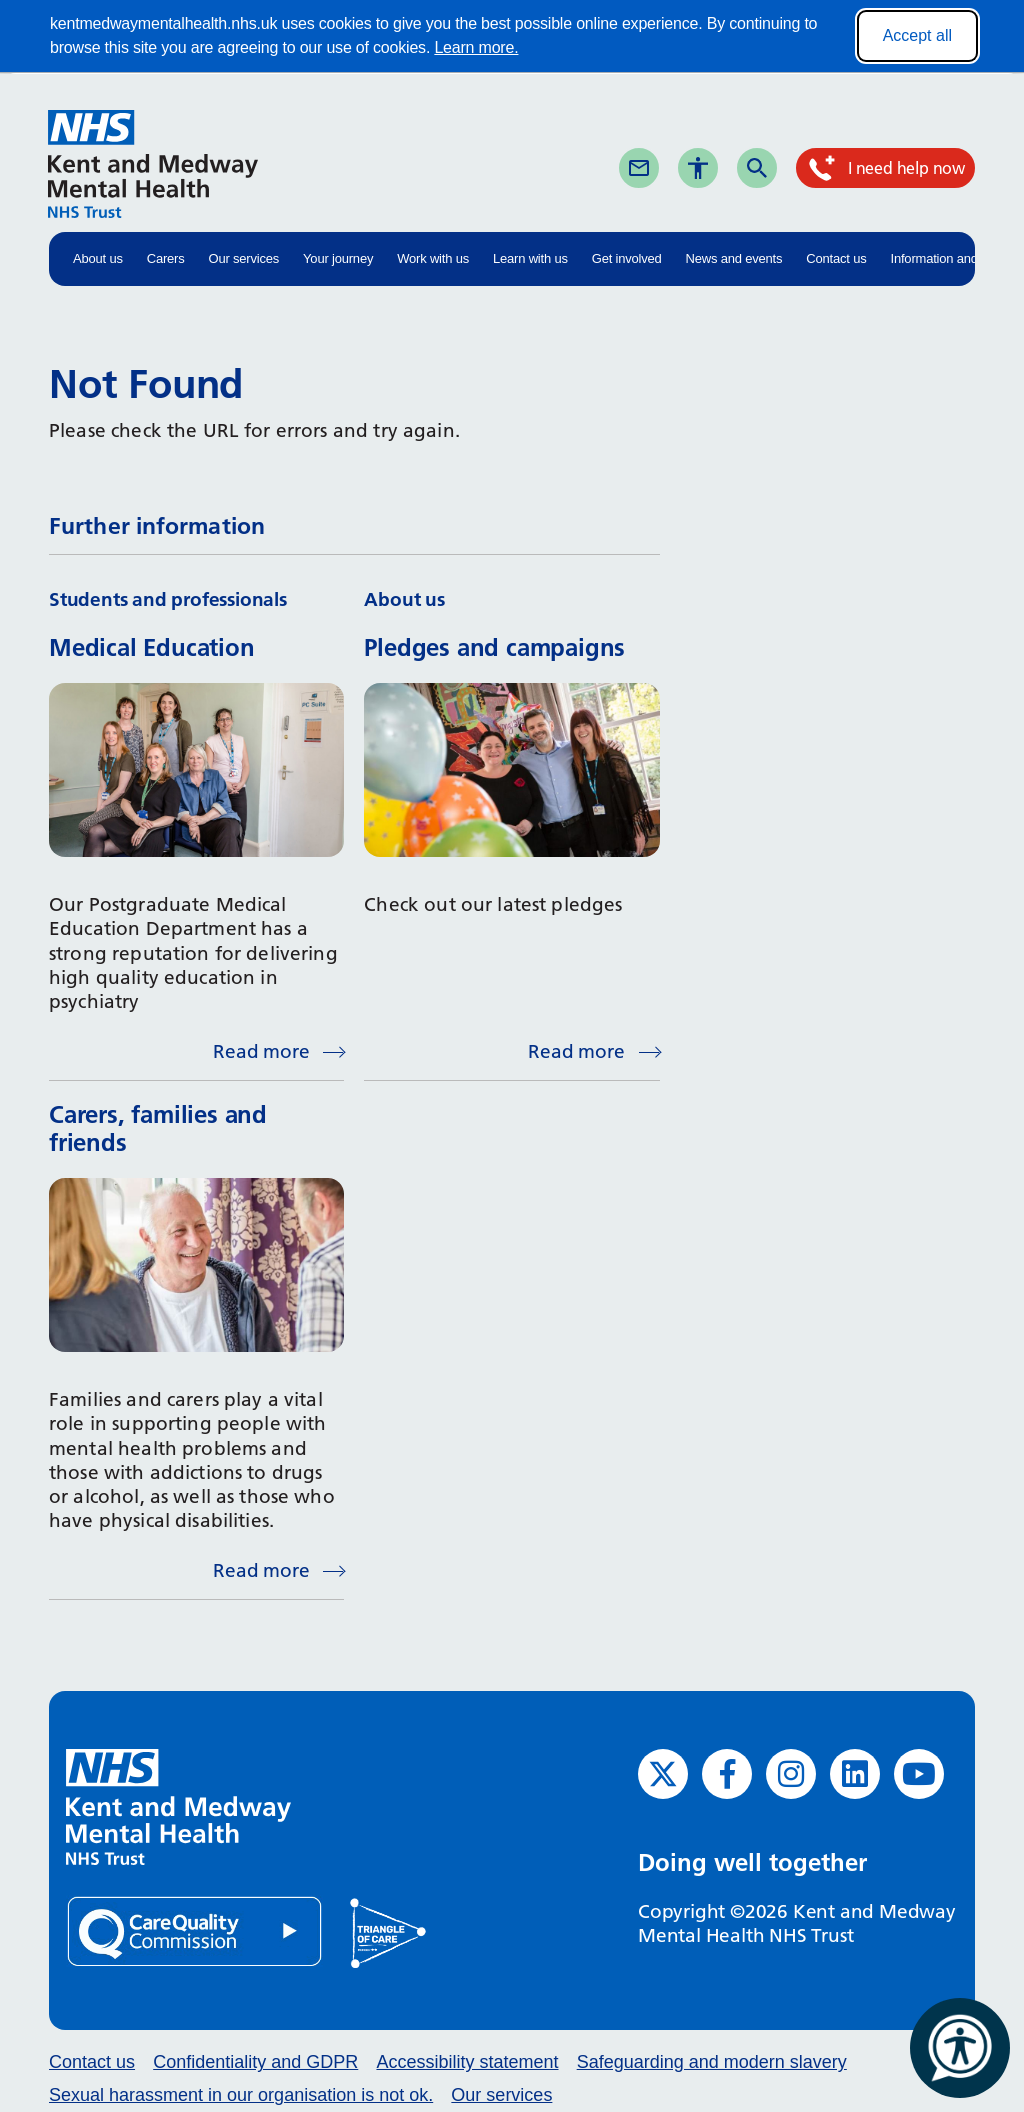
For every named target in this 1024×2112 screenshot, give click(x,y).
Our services (244, 258)
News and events (734, 258)
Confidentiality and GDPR (255, 2062)
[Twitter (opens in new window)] (663, 1774)
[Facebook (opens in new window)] (727, 1774)
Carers (166, 258)
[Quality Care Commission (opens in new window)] (196, 1930)
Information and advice (954, 258)
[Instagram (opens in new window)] (791, 1774)
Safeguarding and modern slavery (712, 2062)
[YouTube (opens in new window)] (919, 1774)
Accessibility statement (467, 2062)
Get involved (627, 258)
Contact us (836, 258)
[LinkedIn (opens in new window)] (855, 1774)
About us (98, 258)
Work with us (433, 258)
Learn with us (530, 258)
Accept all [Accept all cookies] (917, 35)
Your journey (338, 258)
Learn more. (476, 47)
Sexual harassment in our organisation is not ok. (241, 2095)
